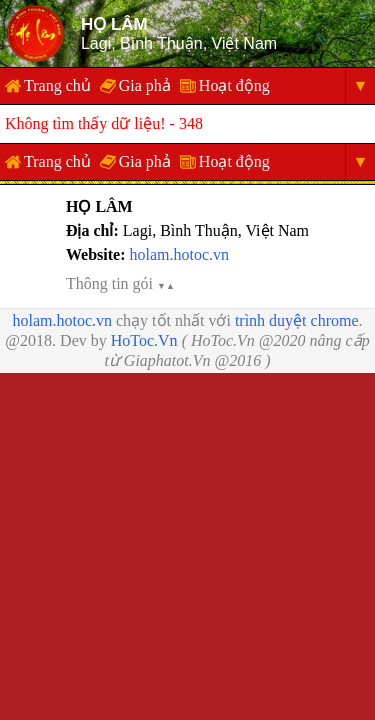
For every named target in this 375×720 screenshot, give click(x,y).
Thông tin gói (120, 283)
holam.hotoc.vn (179, 254)
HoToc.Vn (144, 340)
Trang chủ (57, 85)
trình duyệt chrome (297, 320)
